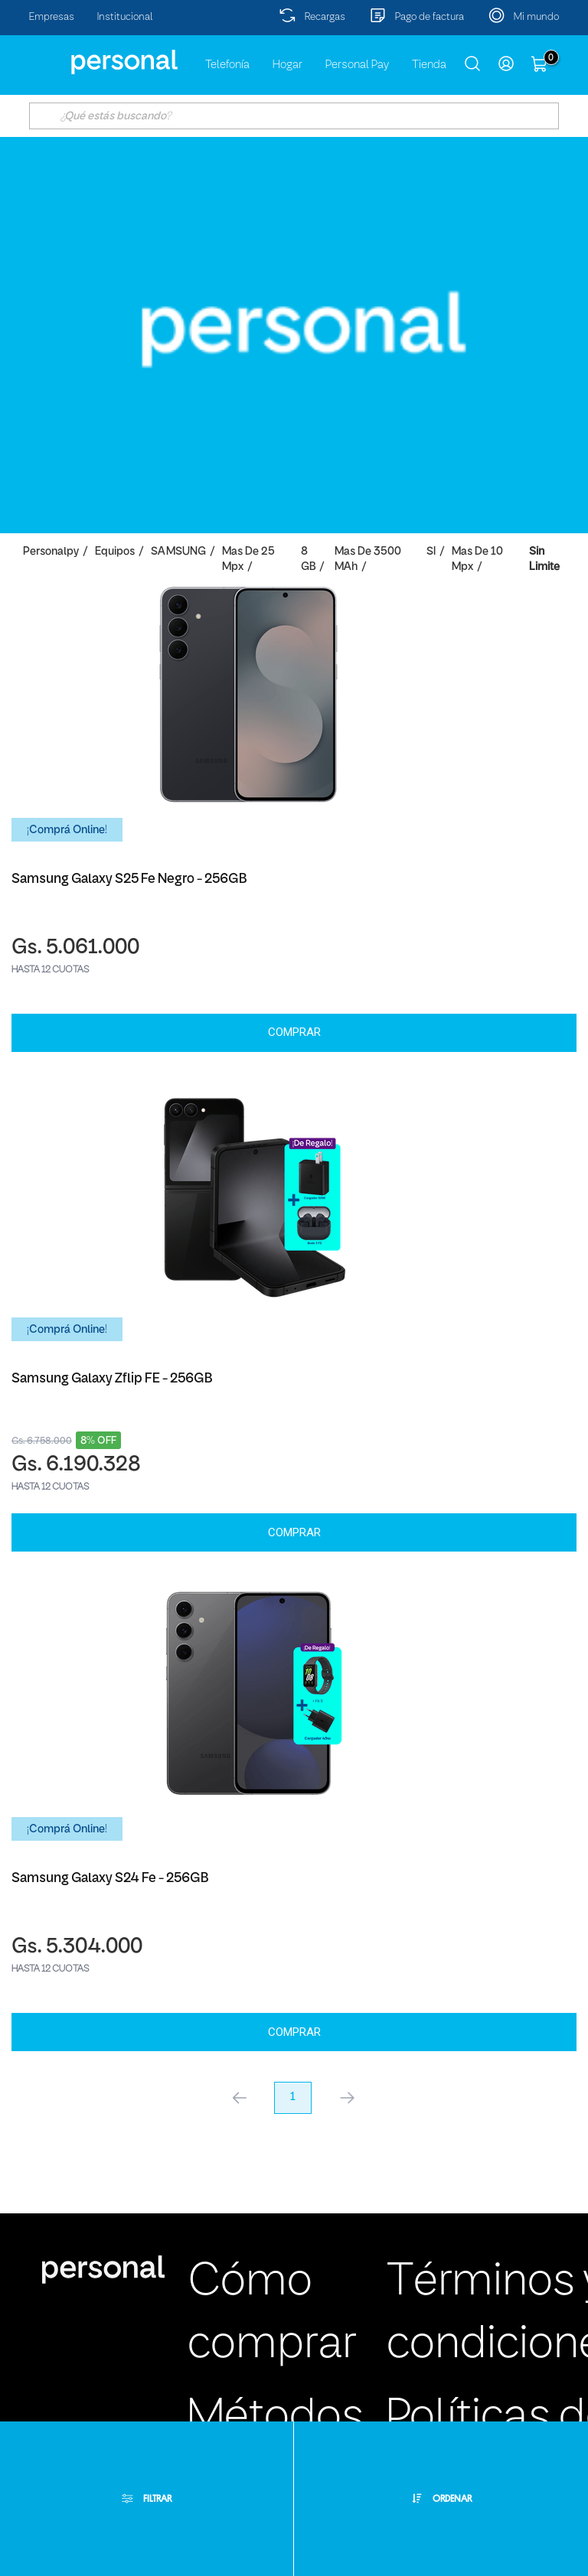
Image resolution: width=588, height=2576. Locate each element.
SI (431, 552)
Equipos (115, 552)
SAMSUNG (178, 552)
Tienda (429, 65)
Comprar (294, 1032)
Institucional (125, 17)
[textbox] (293, 116)
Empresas (51, 17)
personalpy (51, 552)
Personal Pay (357, 65)
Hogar (287, 65)
